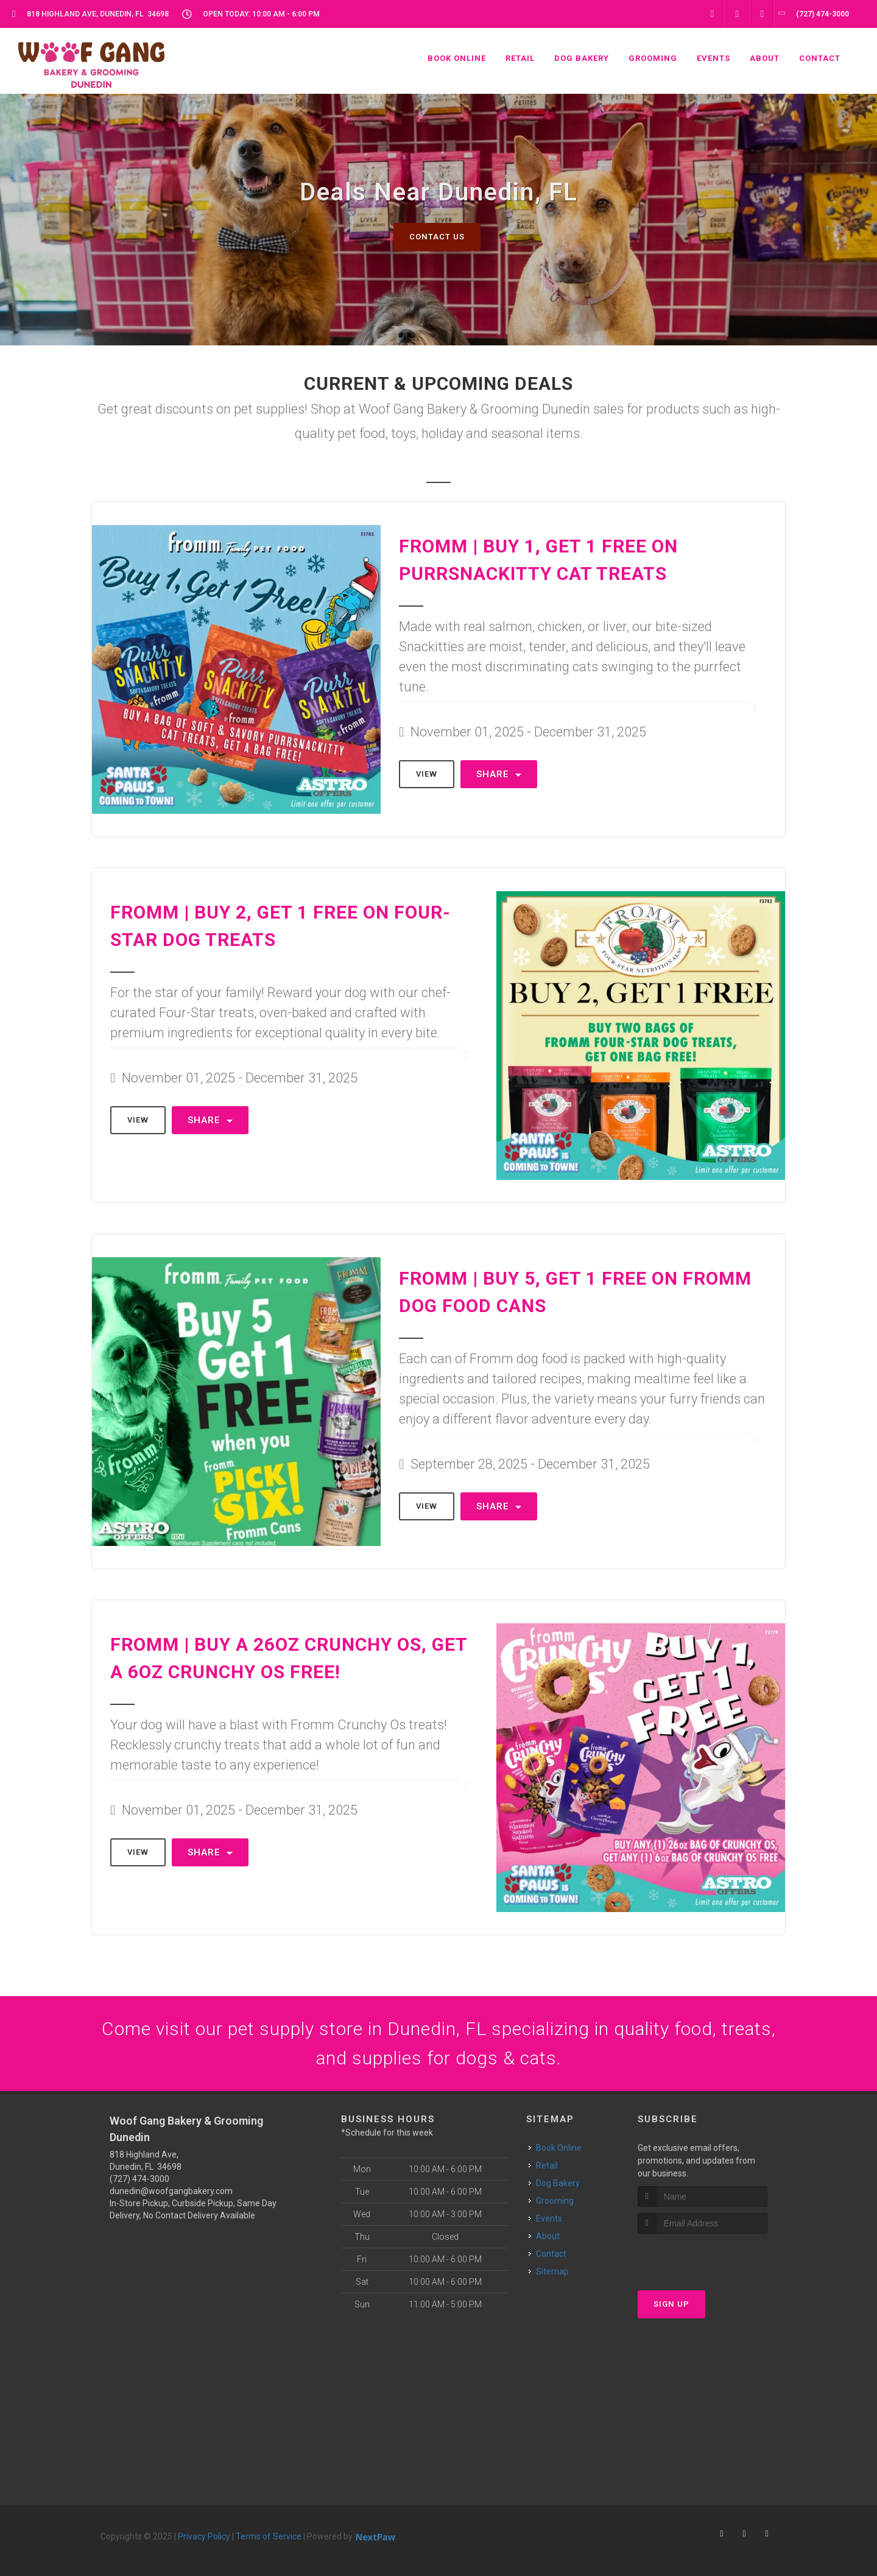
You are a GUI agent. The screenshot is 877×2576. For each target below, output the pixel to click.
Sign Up (671, 2304)
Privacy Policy (204, 2536)
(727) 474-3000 (139, 2179)
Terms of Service (268, 2536)
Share (498, 774)
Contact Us (437, 236)
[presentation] (702, 2256)
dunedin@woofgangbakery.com (171, 2191)
